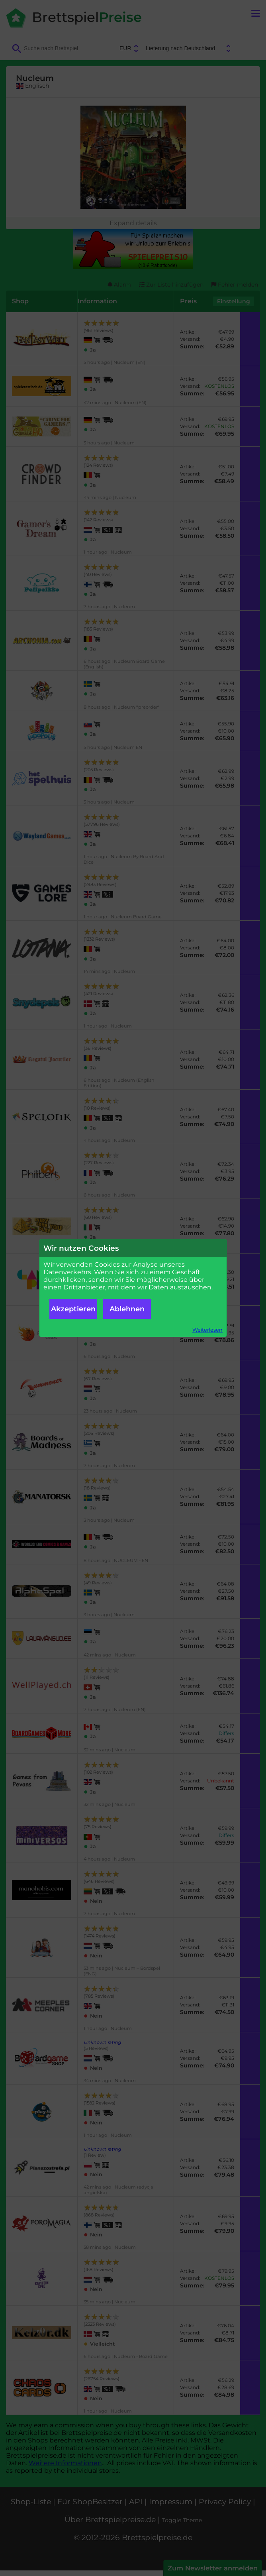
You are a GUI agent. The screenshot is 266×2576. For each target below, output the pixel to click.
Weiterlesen (207, 1330)
